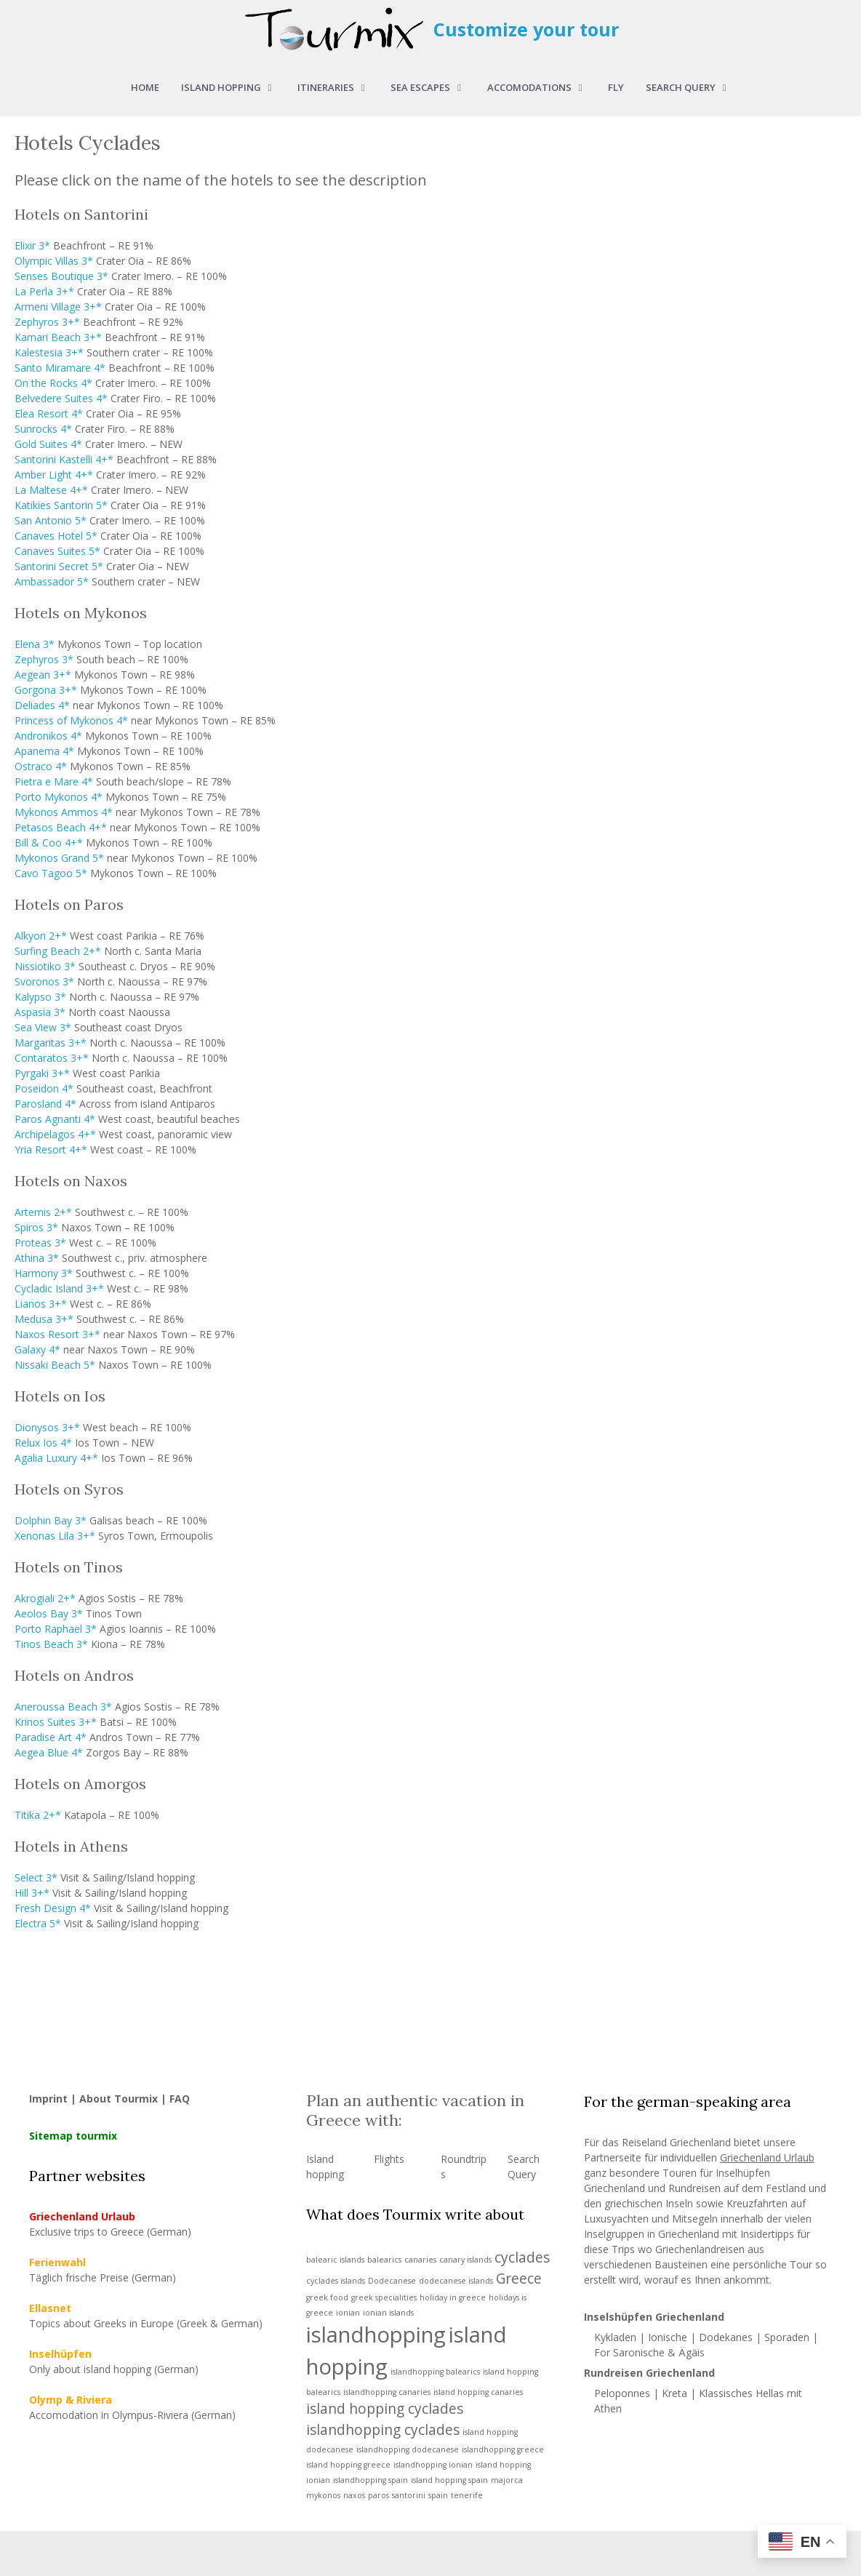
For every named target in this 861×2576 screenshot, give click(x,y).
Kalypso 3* (40, 997)
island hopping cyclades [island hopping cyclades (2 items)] (384, 2408)
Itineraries (338, 87)
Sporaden (786, 2337)
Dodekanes (726, 2337)
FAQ (179, 2098)
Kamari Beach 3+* (58, 337)
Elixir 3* (32, 245)
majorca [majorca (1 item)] (507, 2480)
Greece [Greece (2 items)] (519, 2278)
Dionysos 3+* (47, 1427)
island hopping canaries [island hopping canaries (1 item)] (478, 2392)
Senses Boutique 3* (61, 276)
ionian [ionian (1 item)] (348, 2313)
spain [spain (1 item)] (438, 2495)
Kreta (674, 2393)
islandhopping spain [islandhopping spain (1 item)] (370, 2480)
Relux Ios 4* (43, 1442)
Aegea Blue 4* (49, 1752)
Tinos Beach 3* (51, 1644)
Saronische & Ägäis (659, 2352)
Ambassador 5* (52, 581)
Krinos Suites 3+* (56, 1722)
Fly (616, 87)
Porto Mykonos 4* (59, 797)
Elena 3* (35, 644)
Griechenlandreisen (700, 2249)
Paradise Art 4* (51, 1737)
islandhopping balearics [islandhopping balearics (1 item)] (435, 2372)
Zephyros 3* (44, 659)
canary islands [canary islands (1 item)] (465, 2260)
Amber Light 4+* (54, 474)
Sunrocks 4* (43, 429)
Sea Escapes (433, 87)
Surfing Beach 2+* (58, 951)
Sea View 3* (43, 1027)
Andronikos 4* (48, 736)
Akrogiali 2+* (45, 1598)
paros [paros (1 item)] (378, 2495)
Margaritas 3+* (51, 1042)
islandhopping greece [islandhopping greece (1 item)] (503, 2449)
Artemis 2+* (43, 1212)
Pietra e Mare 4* (54, 781)
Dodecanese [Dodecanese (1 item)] (392, 2281)
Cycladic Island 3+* (59, 1288)
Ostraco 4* (41, 766)
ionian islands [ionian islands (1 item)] (388, 2313)
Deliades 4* (42, 705)
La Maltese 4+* (51, 490)
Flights (389, 2159)
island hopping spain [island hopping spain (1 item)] (449, 2480)
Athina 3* (37, 1258)
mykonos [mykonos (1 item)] (323, 2495)
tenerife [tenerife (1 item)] (467, 2495)
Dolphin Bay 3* (51, 1520)
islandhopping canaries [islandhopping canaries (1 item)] (386, 2392)
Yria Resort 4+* (51, 1149)
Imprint (48, 2098)
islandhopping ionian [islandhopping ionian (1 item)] (433, 2465)
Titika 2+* (38, 1815)
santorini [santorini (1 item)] (408, 2495)
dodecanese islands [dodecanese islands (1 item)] (456, 2281)
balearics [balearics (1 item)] (384, 2260)
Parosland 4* (45, 1104)
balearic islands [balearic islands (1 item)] (335, 2260)
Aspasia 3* (40, 1012)
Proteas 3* (40, 1242)
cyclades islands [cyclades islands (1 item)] (335, 2281)
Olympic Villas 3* (54, 261)
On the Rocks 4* (53, 383)
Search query (693, 87)
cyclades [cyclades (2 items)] (522, 2257)
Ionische (667, 2337)
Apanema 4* (44, 751)
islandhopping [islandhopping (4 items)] (376, 2334)
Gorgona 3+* (46, 690)
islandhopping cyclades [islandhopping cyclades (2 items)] (383, 2429)
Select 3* (36, 1877)
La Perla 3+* (44, 291)
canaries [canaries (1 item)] (420, 2260)
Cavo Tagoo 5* (51, 873)
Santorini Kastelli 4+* (64, 459)
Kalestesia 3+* (49, 352)
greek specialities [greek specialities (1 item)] (384, 2297)
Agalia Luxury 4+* (56, 1458)
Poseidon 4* (44, 1088)
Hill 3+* (32, 1893)
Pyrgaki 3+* (42, 1073)
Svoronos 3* (44, 981)
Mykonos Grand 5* (59, 858)
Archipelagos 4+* (55, 1134)
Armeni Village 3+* (58, 306)
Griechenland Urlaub (767, 2157)
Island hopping (234, 87)
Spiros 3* (36, 1227)
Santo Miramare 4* (60, 368)
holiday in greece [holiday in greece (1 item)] (453, 2297)
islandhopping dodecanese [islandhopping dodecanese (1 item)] (407, 2449)
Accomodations (542, 87)
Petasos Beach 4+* (61, 827)
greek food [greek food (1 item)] (327, 2297)
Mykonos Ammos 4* (64, 812)
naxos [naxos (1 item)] (354, 2495)
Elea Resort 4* (49, 413)
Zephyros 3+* (47, 322)
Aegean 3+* (43, 674)
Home (145, 87)
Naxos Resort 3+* (57, 1334)
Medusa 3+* (44, 1319)
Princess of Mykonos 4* (71, 720)
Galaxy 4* (37, 1349)
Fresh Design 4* (53, 1908)
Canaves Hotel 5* (56, 536)
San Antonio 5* (51, 520)
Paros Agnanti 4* (55, 1119)
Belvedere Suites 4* (61, 398)
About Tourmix (118, 2098)
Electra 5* (38, 1923)
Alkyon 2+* (41, 936)
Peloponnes (622, 2393)
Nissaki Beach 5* (55, 1365)
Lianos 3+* (41, 1304)
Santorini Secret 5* (59, 566)
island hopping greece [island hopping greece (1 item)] (348, 2465)
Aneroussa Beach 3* (63, 1706)
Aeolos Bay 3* (49, 1613)
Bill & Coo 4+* (49, 842)
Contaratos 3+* (52, 1058)
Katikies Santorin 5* (61, 505)
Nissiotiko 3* (45, 966)
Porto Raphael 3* (56, 1629)
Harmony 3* (44, 1273)
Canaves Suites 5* (57, 551)
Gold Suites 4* (48, 444)
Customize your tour (526, 29)
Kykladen (616, 2337)
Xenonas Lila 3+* (55, 1536)
